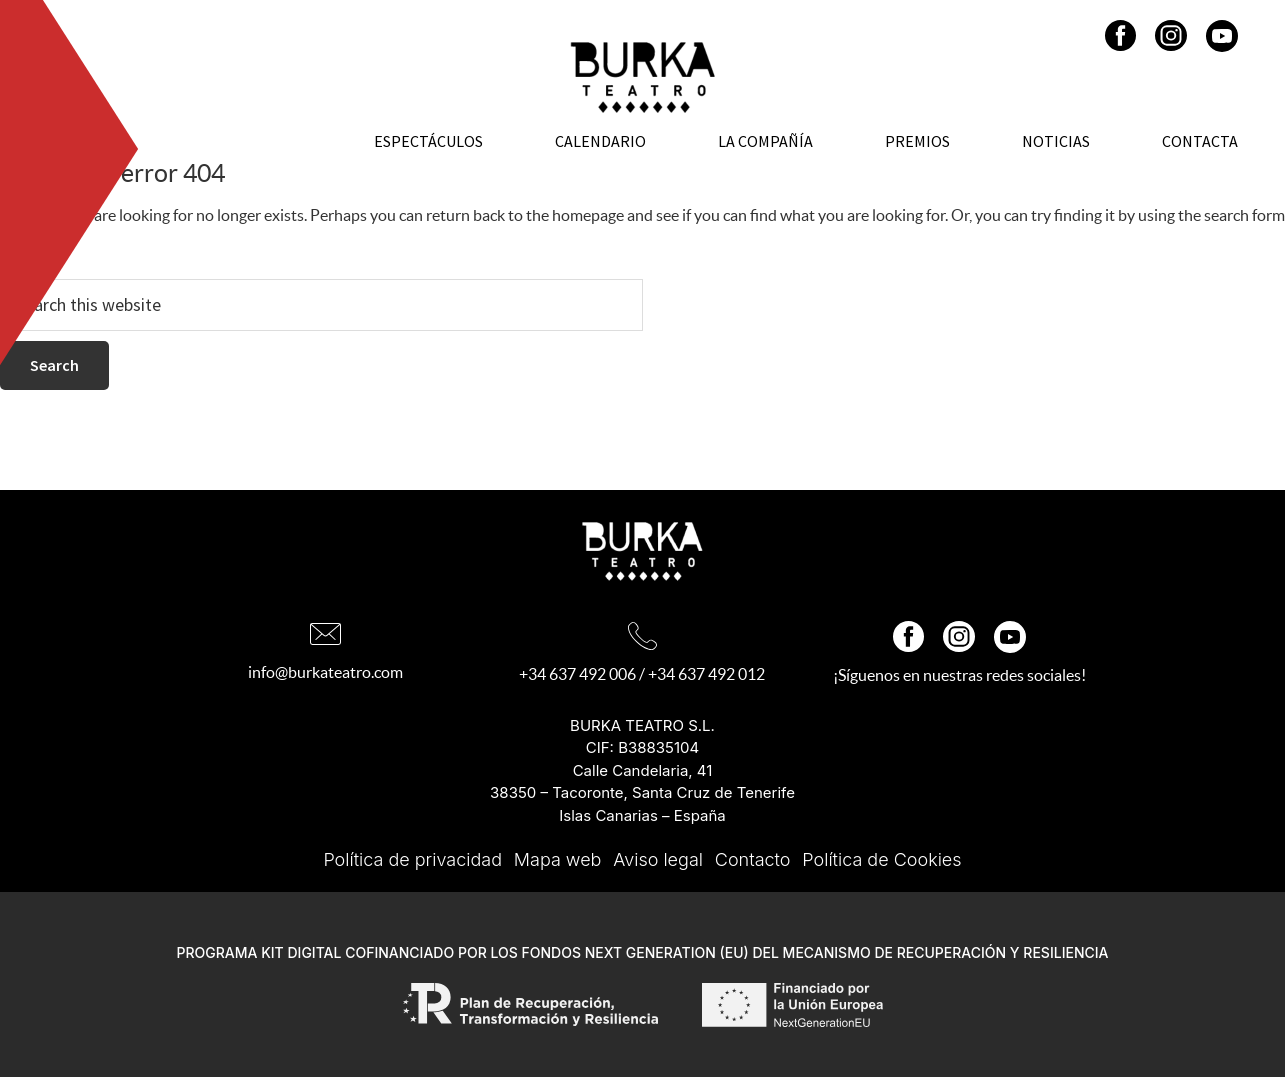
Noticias (1056, 141)
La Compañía (765, 141)
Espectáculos (428, 141)
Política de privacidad (412, 859)
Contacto (753, 859)
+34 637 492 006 (577, 674)
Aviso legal (658, 859)
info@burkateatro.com (325, 672)
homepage (588, 215)
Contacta (1200, 141)
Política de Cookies (881, 859)
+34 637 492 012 (706, 674)
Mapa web (558, 859)
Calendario (600, 141)
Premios (917, 141)
